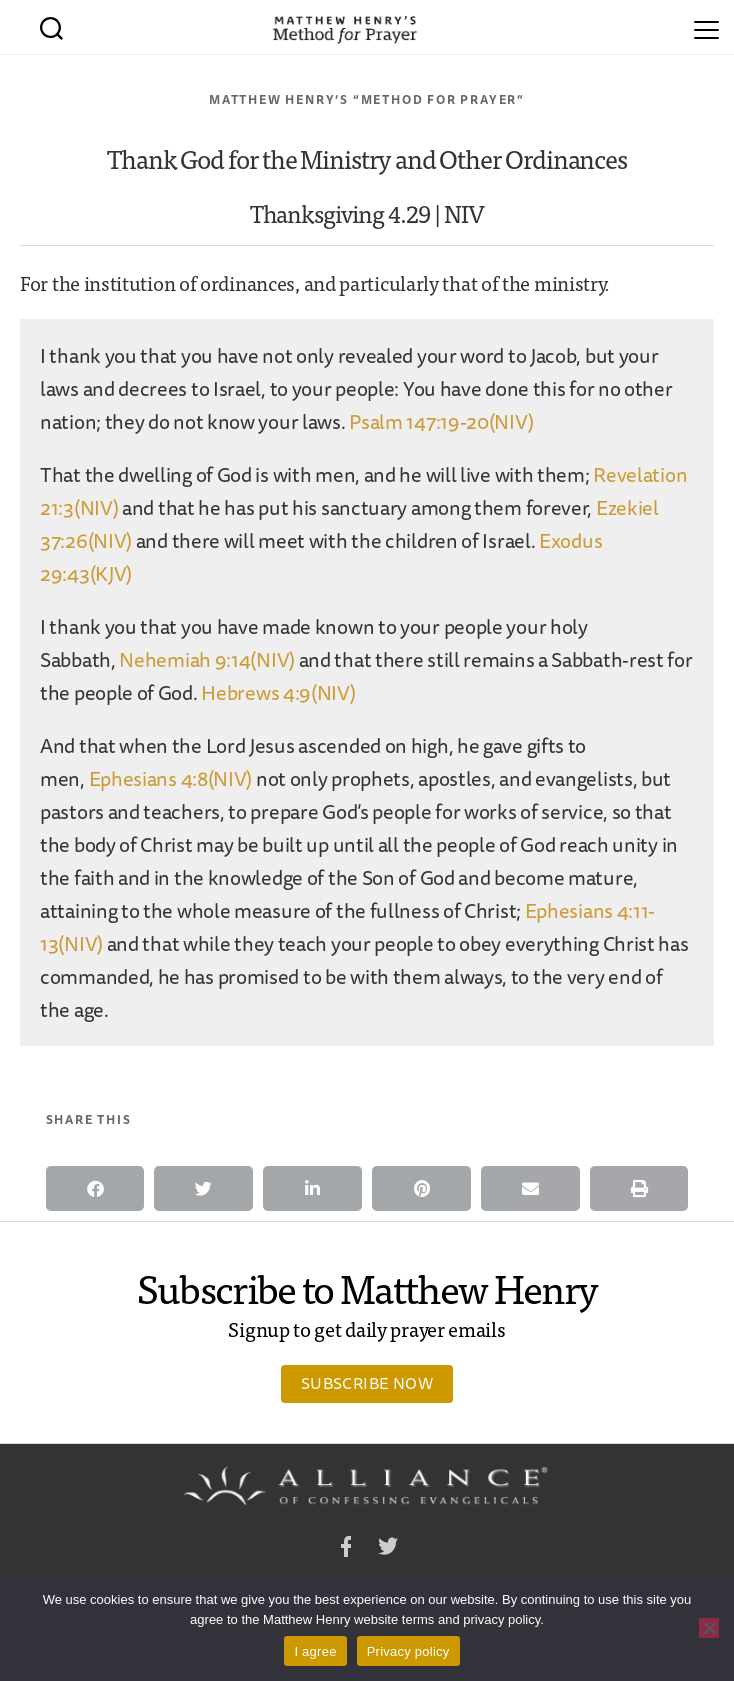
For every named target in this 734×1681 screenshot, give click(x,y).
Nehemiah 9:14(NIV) (207, 659)
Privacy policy (408, 1651)
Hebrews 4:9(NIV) (278, 692)
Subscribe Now (367, 1383)
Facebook (346, 1549)
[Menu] (706, 27)
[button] (95, 1188)
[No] (709, 1628)
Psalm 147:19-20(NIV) (441, 421)
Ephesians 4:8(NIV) (171, 778)
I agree (315, 1651)
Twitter (388, 1549)
